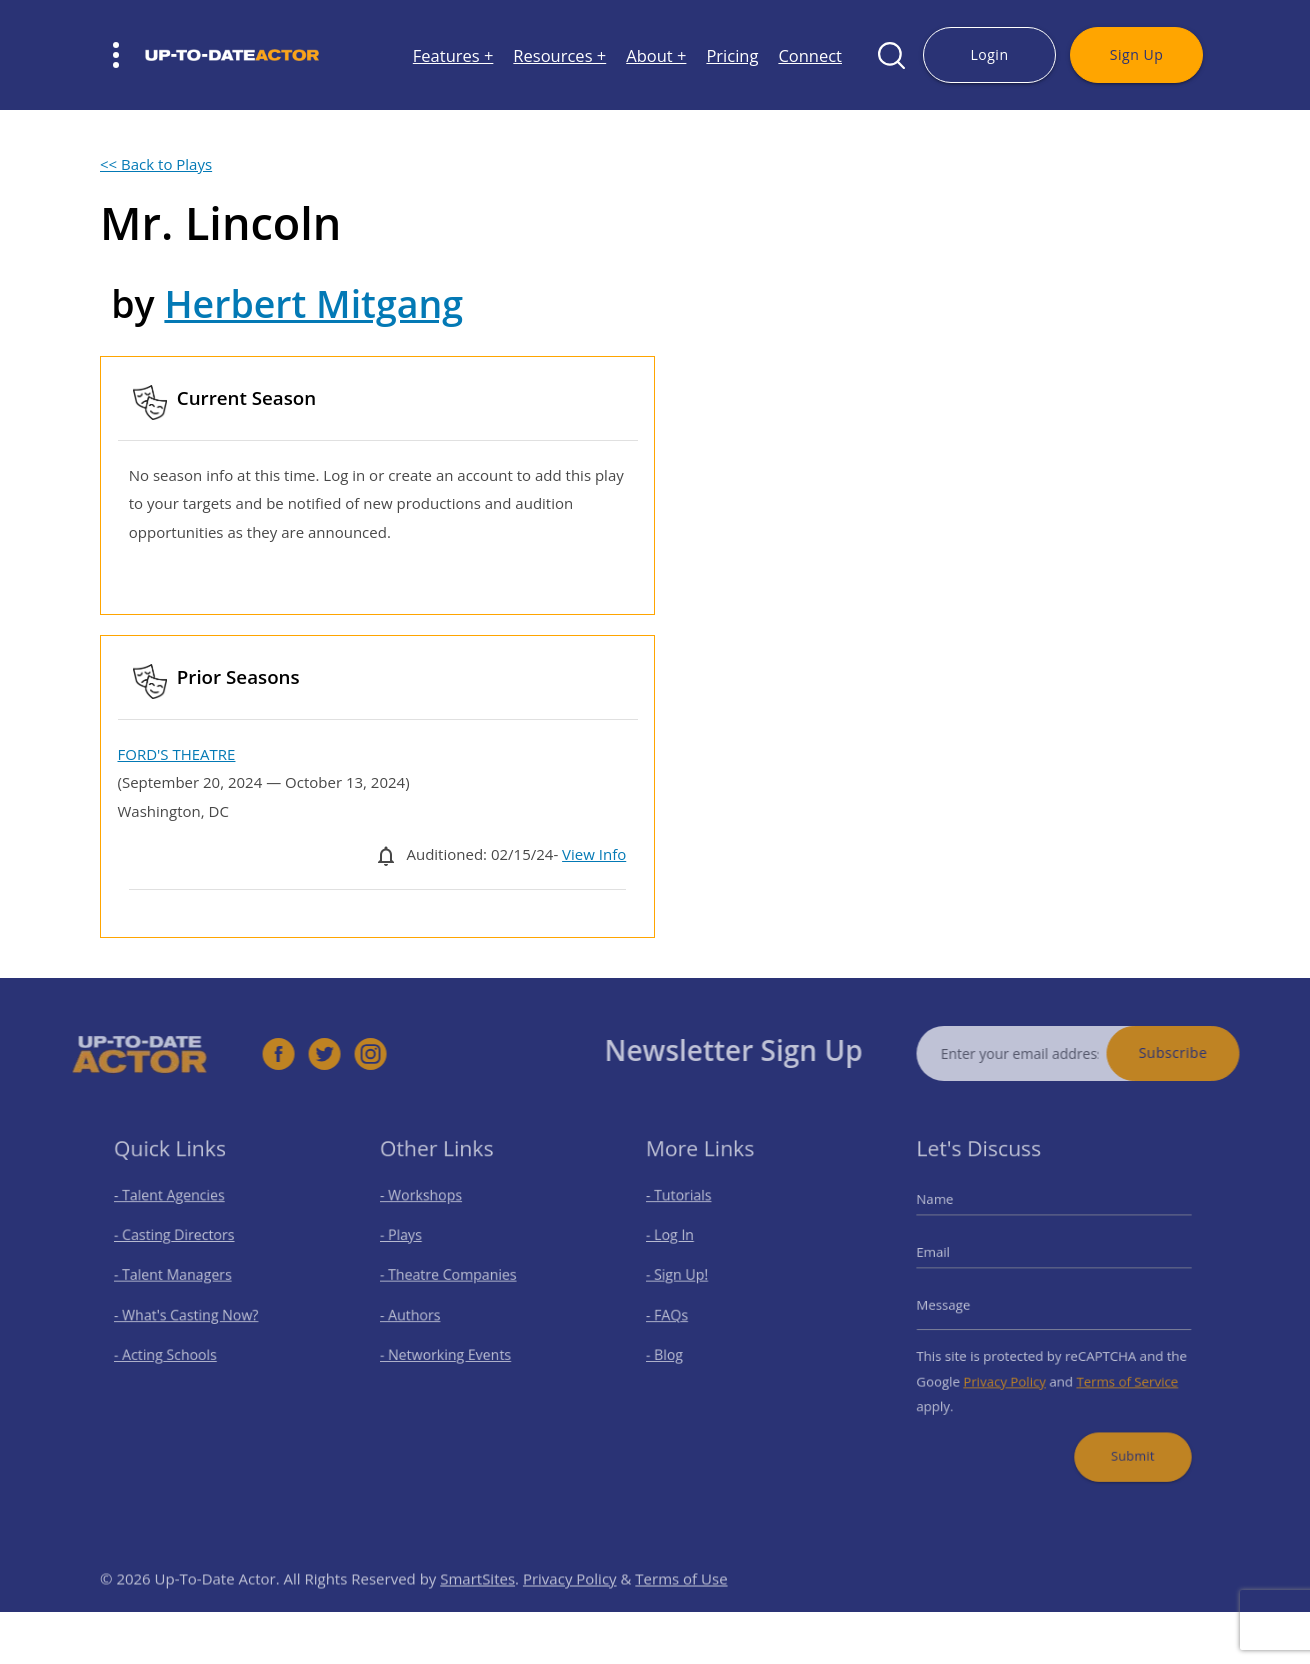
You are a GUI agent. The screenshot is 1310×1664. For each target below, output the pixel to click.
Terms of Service (1117, 1371)
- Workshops (429, 1210)
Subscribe (1202, 1052)
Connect (810, 55)
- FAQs (678, 1314)
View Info (594, 854)
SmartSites (477, 1608)
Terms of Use (681, 1608)
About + (656, 55)
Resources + (559, 55)
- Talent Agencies (176, 1210)
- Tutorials (688, 1210)
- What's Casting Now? (190, 1314)
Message (958, 1305)
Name (951, 1213)
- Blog (676, 1349)
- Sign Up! (687, 1279)
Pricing (732, 55)
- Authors (420, 1314)
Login (989, 54)
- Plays (412, 1245)
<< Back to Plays (156, 164)
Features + (453, 55)
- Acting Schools (172, 1349)
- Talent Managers (179, 1279)
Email (949, 1259)
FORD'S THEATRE (177, 754)
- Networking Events (451, 1349)
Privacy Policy (1011, 1371)
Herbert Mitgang (313, 303)
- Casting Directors (180, 1245)
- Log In (681, 1245)
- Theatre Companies (453, 1279)
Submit (1122, 1436)
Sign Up (1136, 54)
